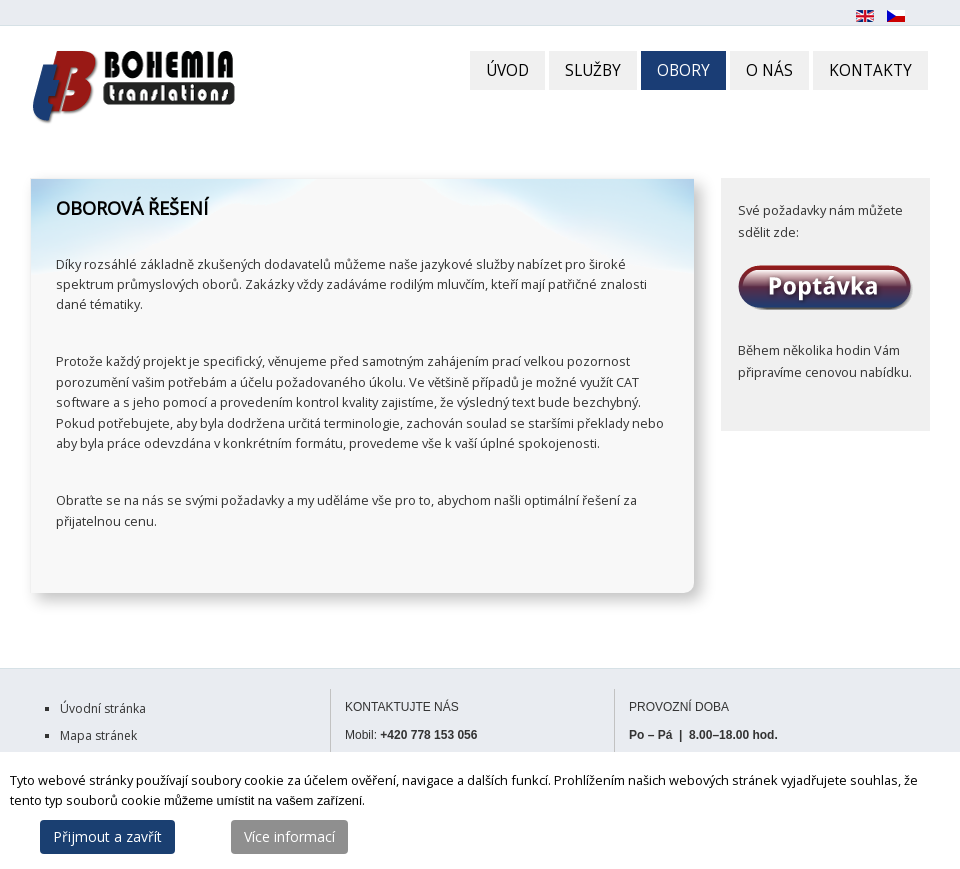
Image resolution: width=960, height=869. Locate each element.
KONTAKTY (870, 70)
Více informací (289, 836)
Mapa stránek (98, 735)
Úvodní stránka (103, 708)
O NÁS (769, 70)
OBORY (683, 70)
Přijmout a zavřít (107, 836)
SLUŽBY (593, 70)
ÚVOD (507, 70)
